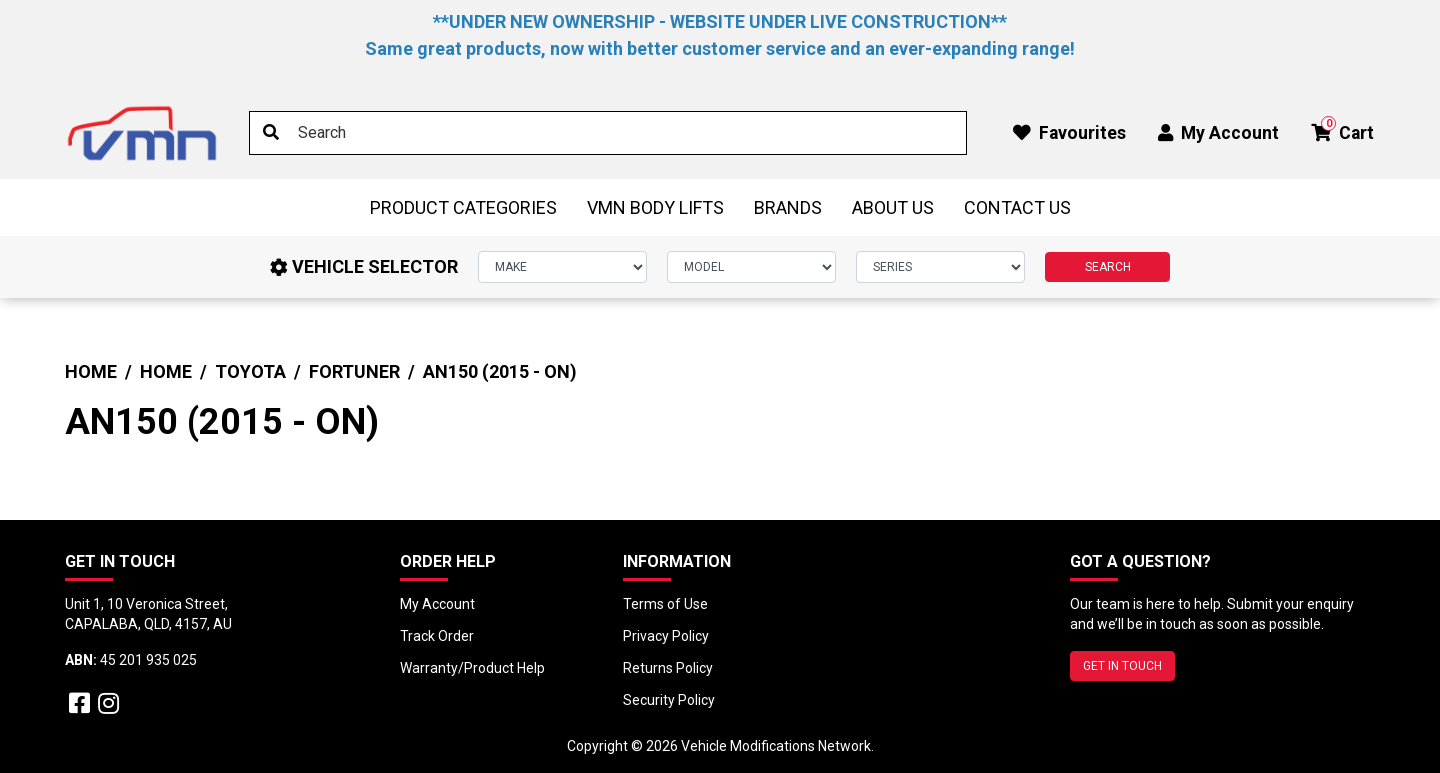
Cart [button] (1342, 129)
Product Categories (463, 207)
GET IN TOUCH (1122, 666)
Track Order (437, 636)
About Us (893, 207)
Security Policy (669, 700)
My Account (437, 604)
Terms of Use (665, 604)
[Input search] (608, 133)
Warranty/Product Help (472, 668)
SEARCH (1108, 267)
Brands (788, 207)
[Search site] (271, 133)
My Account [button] (1218, 133)
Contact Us (1017, 207)
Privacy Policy (666, 636)
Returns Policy (668, 668)
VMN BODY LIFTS (655, 207)
